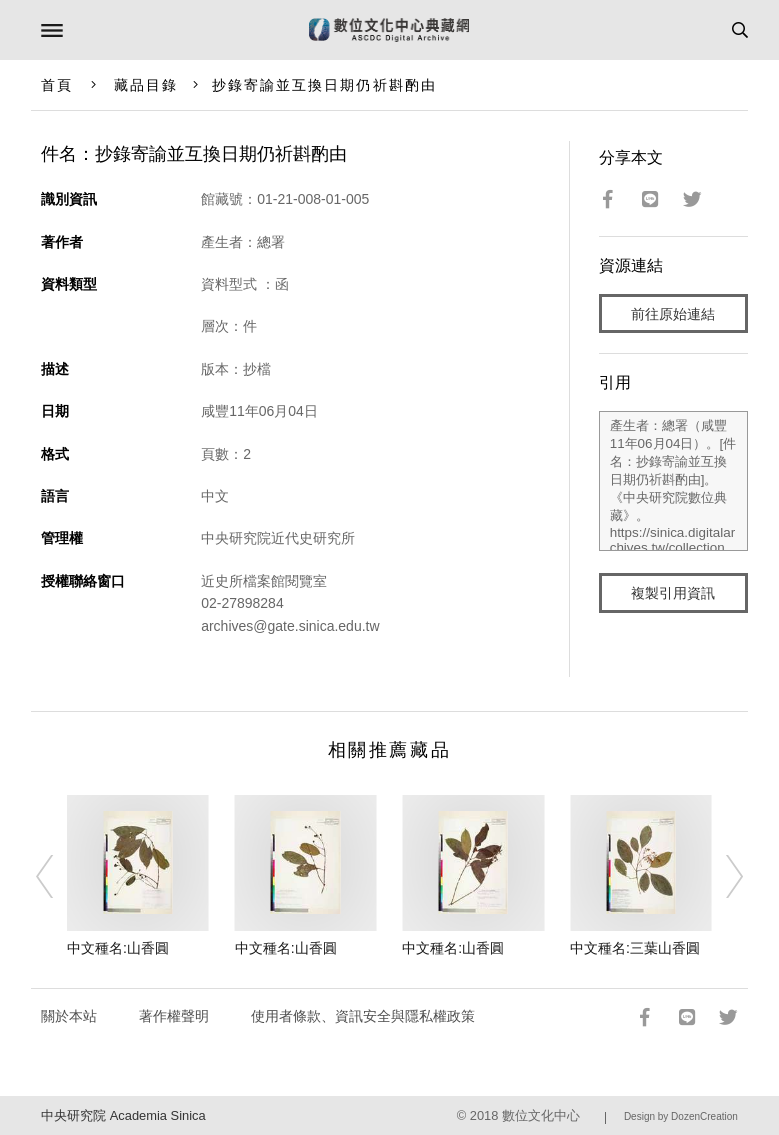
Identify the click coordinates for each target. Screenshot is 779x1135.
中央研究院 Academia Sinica (123, 1115)
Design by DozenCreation (681, 1116)
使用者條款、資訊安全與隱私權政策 (363, 1016)
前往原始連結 (673, 314)
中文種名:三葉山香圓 (635, 948)
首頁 (57, 85)
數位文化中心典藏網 (389, 30)
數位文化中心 (541, 1115)
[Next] (721, 876)
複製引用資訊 (673, 593)
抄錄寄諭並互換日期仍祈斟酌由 (324, 85)
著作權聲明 (174, 1016)
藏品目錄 (146, 85)
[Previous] (58, 876)
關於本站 (69, 1016)
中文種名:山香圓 (118, 948)
